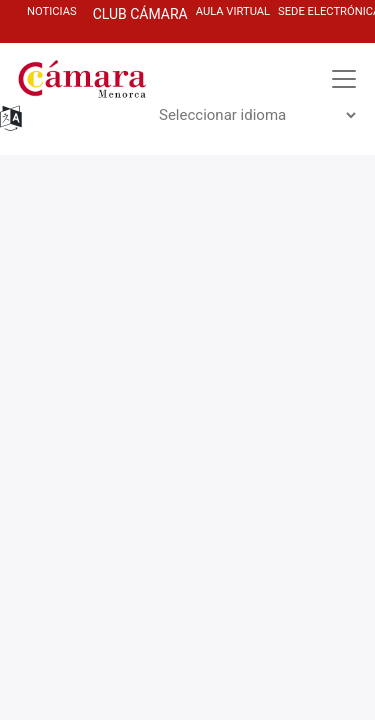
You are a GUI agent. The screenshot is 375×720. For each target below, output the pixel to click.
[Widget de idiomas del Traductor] (257, 115)
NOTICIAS (52, 11)
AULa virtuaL (233, 11)
